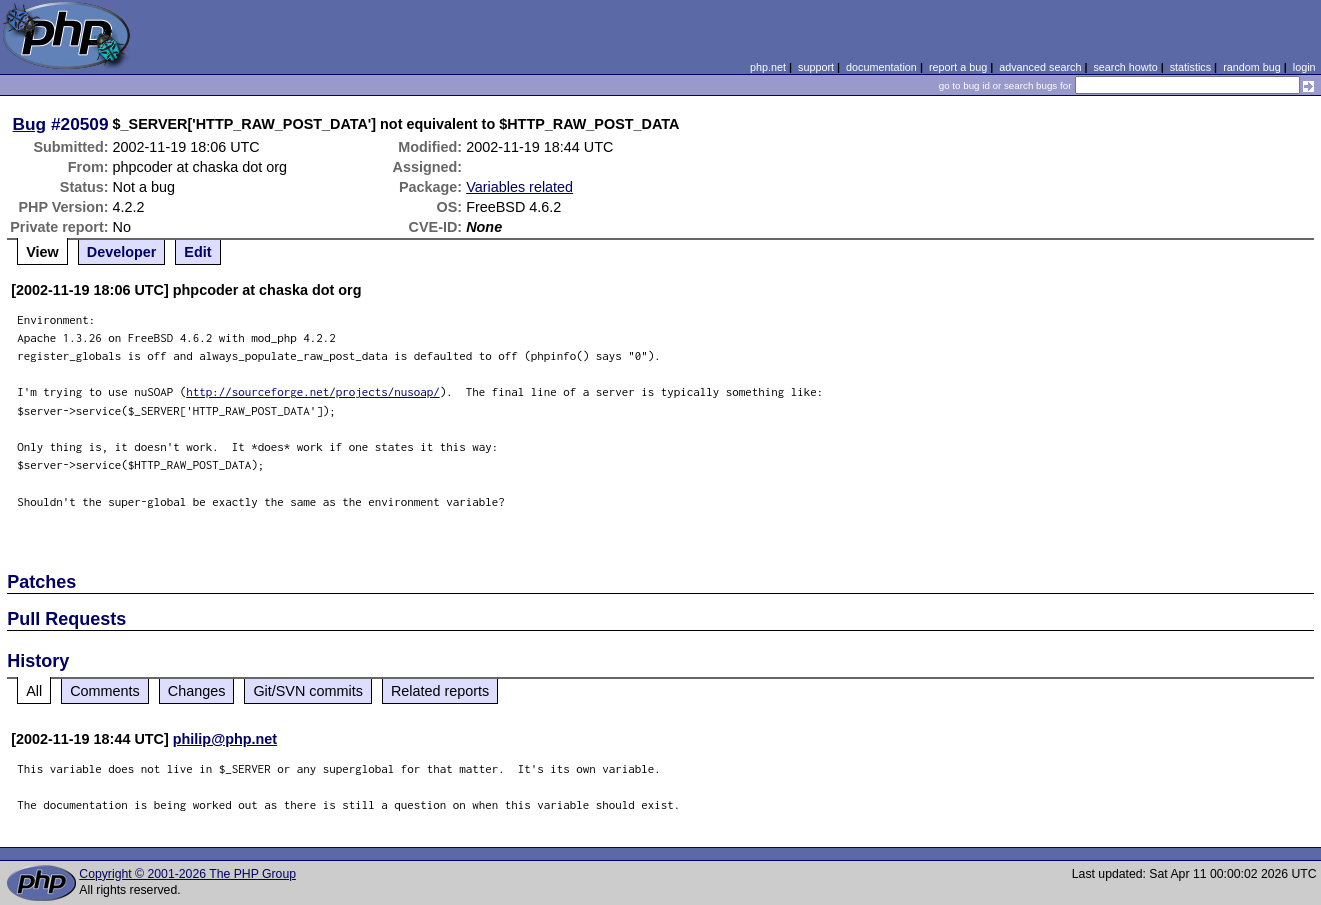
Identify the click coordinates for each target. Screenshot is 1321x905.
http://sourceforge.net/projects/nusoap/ (313, 391)
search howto (1125, 67)
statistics (1190, 67)
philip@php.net (225, 739)
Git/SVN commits (308, 691)
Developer (122, 252)
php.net (768, 67)
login (1304, 67)
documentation (881, 67)
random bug (1252, 67)
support (816, 67)
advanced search (1040, 67)
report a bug (958, 67)
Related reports (440, 691)
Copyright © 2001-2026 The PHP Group (187, 874)
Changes (197, 691)
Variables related (519, 187)
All (34, 691)
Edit (197, 252)
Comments (105, 691)
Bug (30, 124)
